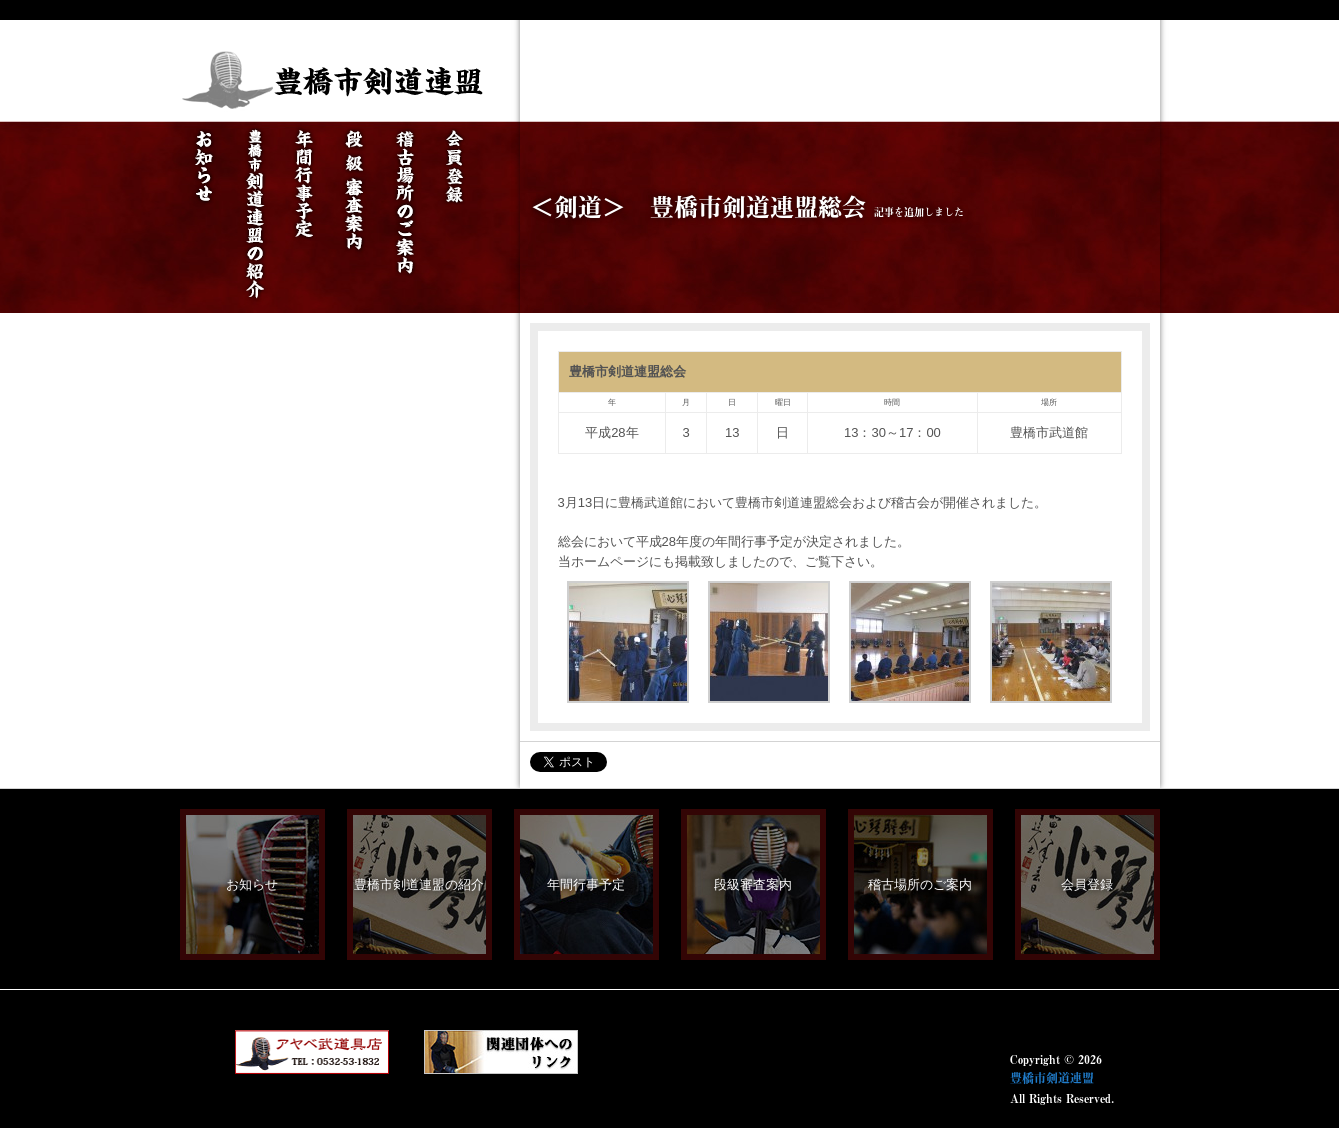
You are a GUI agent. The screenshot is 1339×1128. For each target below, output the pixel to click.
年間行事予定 (586, 884)
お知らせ (252, 884)
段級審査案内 (753, 884)
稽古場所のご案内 (920, 884)
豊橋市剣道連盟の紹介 (419, 884)
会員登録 (1087, 884)
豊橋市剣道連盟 (1052, 1078)
